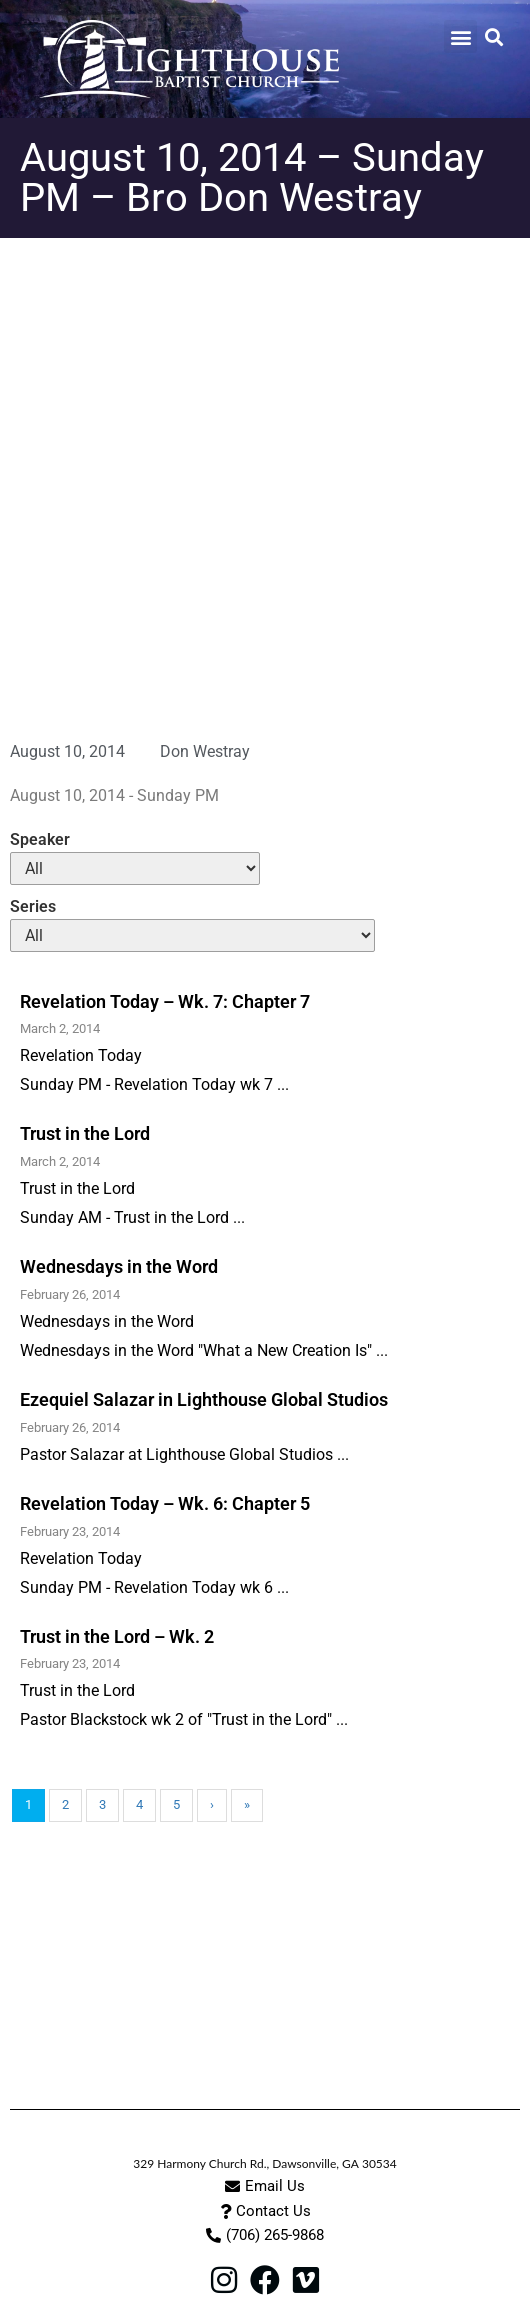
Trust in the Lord (85, 1133)
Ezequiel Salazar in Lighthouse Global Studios (204, 1399)
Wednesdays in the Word (119, 1266)
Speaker (40, 840)
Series (33, 907)
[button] (460, 36)
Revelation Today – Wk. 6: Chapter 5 (165, 1503)
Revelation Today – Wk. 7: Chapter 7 (165, 1001)
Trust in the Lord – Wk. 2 (117, 1636)
